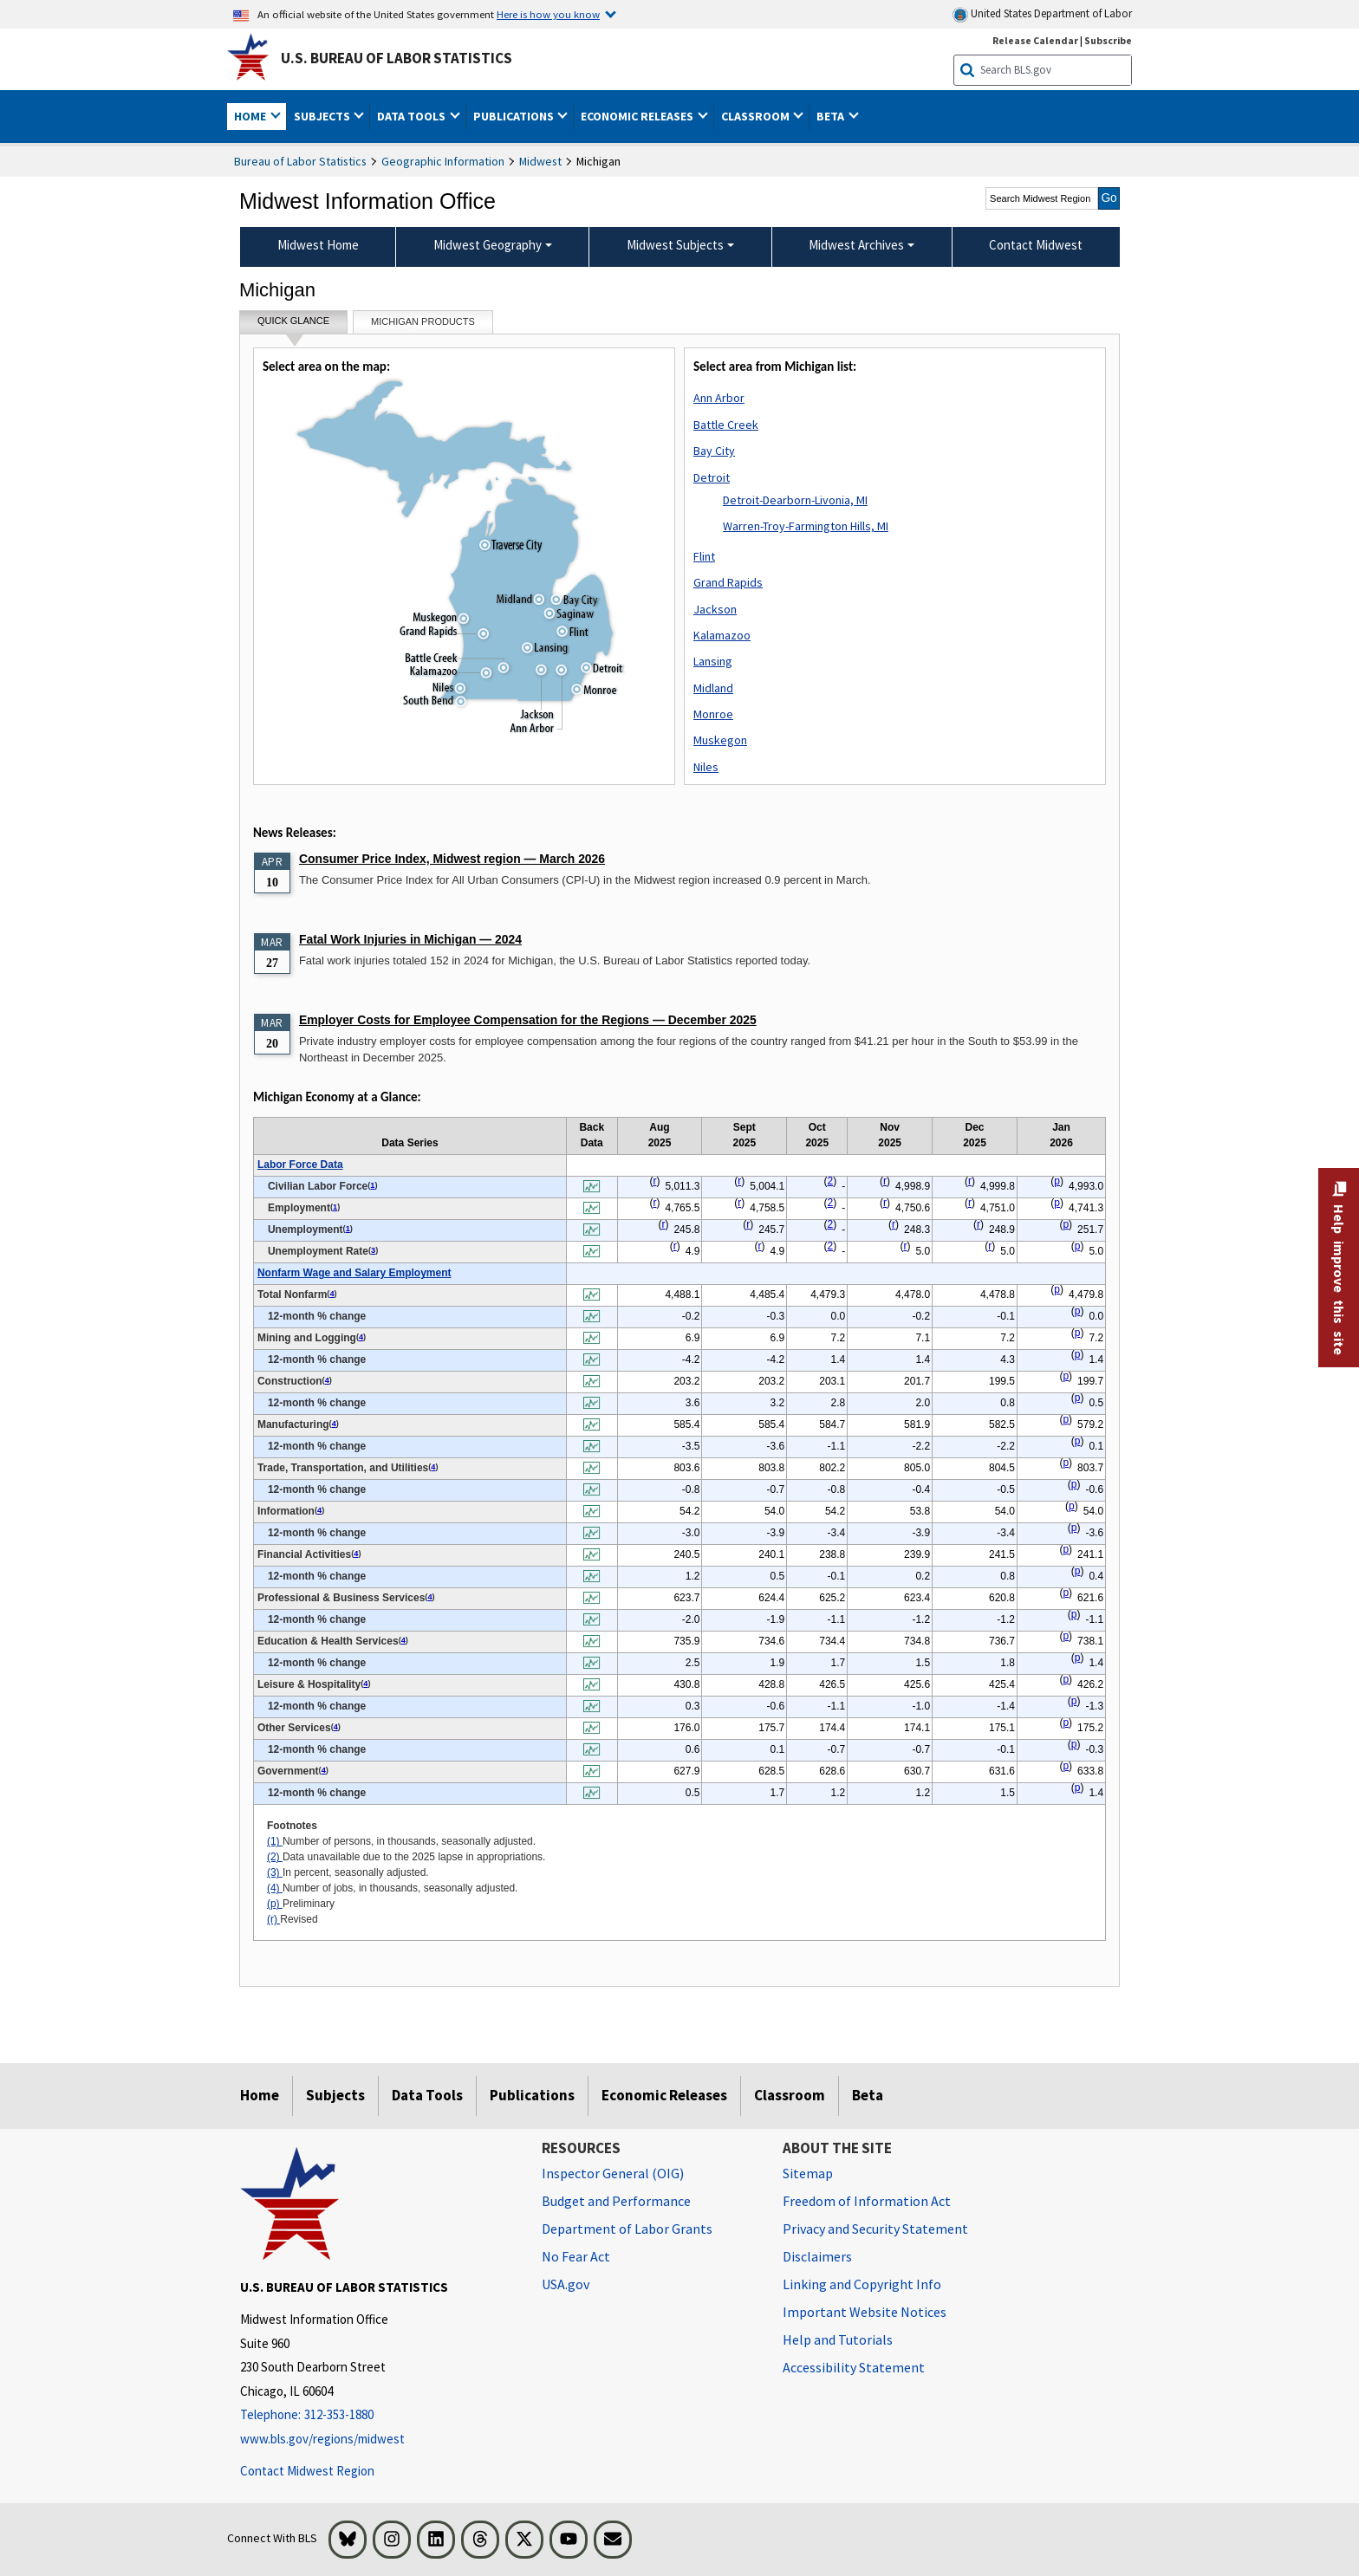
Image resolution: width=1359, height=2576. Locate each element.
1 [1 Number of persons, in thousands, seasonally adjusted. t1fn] (372, 1185)
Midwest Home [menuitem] (318, 245)
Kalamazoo (722, 635)
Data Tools (427, 2095)
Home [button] (251, 116)
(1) (275, 1841)
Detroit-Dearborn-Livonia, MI (795, 500)
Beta (867, 2095)
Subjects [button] (323, 116)
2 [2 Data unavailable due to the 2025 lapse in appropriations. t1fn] (831, 1181)
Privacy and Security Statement (875, 2228)
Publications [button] (514, 116)
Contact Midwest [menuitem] (1036, 245)
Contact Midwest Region (307, 2470)
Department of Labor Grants (627, 2228)
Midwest (540, 161)
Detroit (711, 477)
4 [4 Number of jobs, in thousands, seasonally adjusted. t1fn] (331, 1293)
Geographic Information (442, 161)
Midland (713, 688)
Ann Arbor (719, 398)
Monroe (713, 714)
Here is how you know (548, 14)
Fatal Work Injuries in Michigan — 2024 (410, 939)
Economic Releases (664, 2095)
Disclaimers (817, 2256)
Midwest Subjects (675, 245)
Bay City (714, 450)
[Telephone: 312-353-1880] (378, 2415)
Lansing (712, 661)
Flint (704, 556)
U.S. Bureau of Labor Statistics (396, 58)
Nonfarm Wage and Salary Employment (354, 1273)
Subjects (335, 2095)
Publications (532, 2095)
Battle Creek (725, 424)
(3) (275, 1872)
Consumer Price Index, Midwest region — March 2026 (452, 859)
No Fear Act (576, 2256)
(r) (273, 1919)
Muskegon (720, 740)
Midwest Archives (856, 245)
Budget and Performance (616, 2200)
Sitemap (808, 2173)
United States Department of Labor (1042, 14)
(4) (275, 1888)
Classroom (789, 2095)
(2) (275, 1857)
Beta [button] (831, 116)
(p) (275, 1904)
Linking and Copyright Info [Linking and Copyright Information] (862, 2284)
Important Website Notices (864, 2311)
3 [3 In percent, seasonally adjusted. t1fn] (373, 1250)
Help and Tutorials (838, 2339)
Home (259, 2095)
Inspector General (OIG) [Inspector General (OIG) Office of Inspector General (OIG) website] (613, 2173)
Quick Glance (293, 324)
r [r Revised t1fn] (654, 1181)
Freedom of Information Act (867, 2200)
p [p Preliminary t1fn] (1057, 1181)
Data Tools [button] (412, 116)
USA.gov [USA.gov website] (565, 2284)
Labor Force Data (300, 1164)
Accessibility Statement (854, 2367)
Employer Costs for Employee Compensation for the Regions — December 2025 (528, 1020)
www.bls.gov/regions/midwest (322, 2438)
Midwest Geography (487, 245)
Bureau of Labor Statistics (300, 161)
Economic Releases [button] (638, 116)
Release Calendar (1035, 40)
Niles (706, 767)
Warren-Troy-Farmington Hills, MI (805, 526)
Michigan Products (423, 321)
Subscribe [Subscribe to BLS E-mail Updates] (1108, 40)
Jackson (715, 609)
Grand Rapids (728, 582)
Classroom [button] (756, 116)
